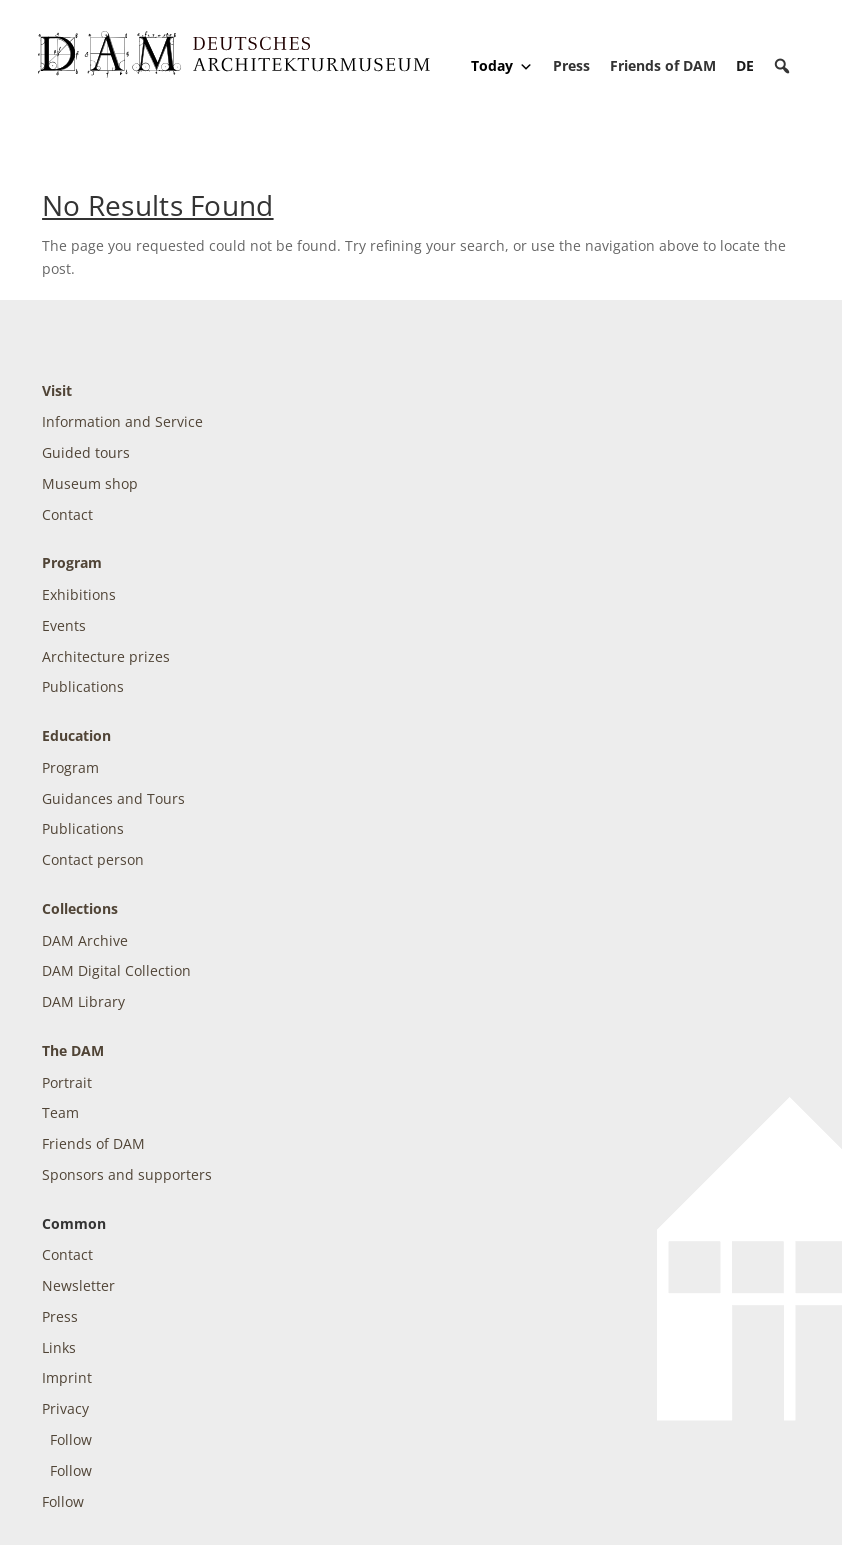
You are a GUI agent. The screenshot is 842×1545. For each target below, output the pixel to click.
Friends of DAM (663, 65)
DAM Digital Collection (116, 970)
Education (76, 735)
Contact (67, 514)
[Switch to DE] (745, 65)
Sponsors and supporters (127, 1174)
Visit (57, 390)
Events (64, 625)
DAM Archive (85, 940)
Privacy (65, 1408)
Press (571, 65)
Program (72, 562)
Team (60, 1112)
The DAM (73, 1050)
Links (59, 1347)
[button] (782, 66)
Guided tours (86, 452)
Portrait (67, 1082)
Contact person (93, 859)
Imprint (67, 1377)
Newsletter (78, 1285)
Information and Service (122, 421)
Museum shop (90, 483)
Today (502, 66)
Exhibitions (79, 594)
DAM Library (83, 1001)
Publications (83, 686)
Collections (80, 908)
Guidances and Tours (113, 798)
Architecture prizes (106, 656)
